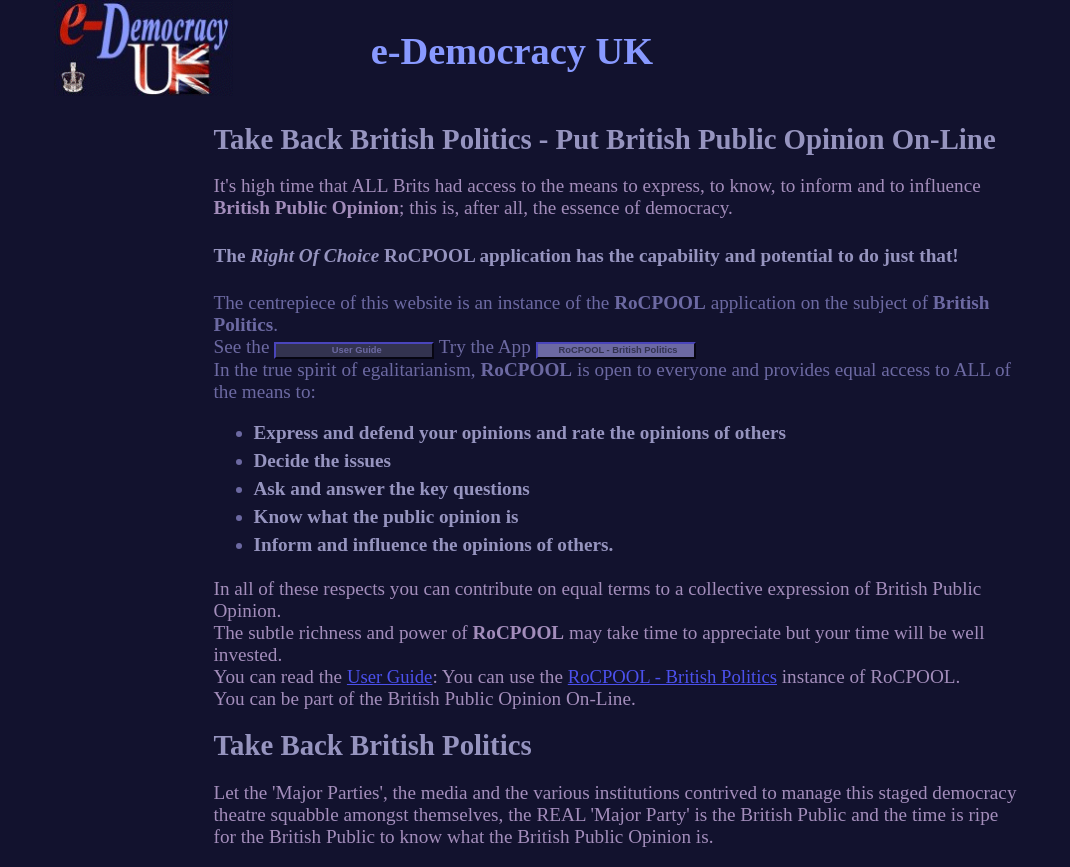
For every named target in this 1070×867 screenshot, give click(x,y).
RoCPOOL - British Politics (672, 676)
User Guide (389, 676)
